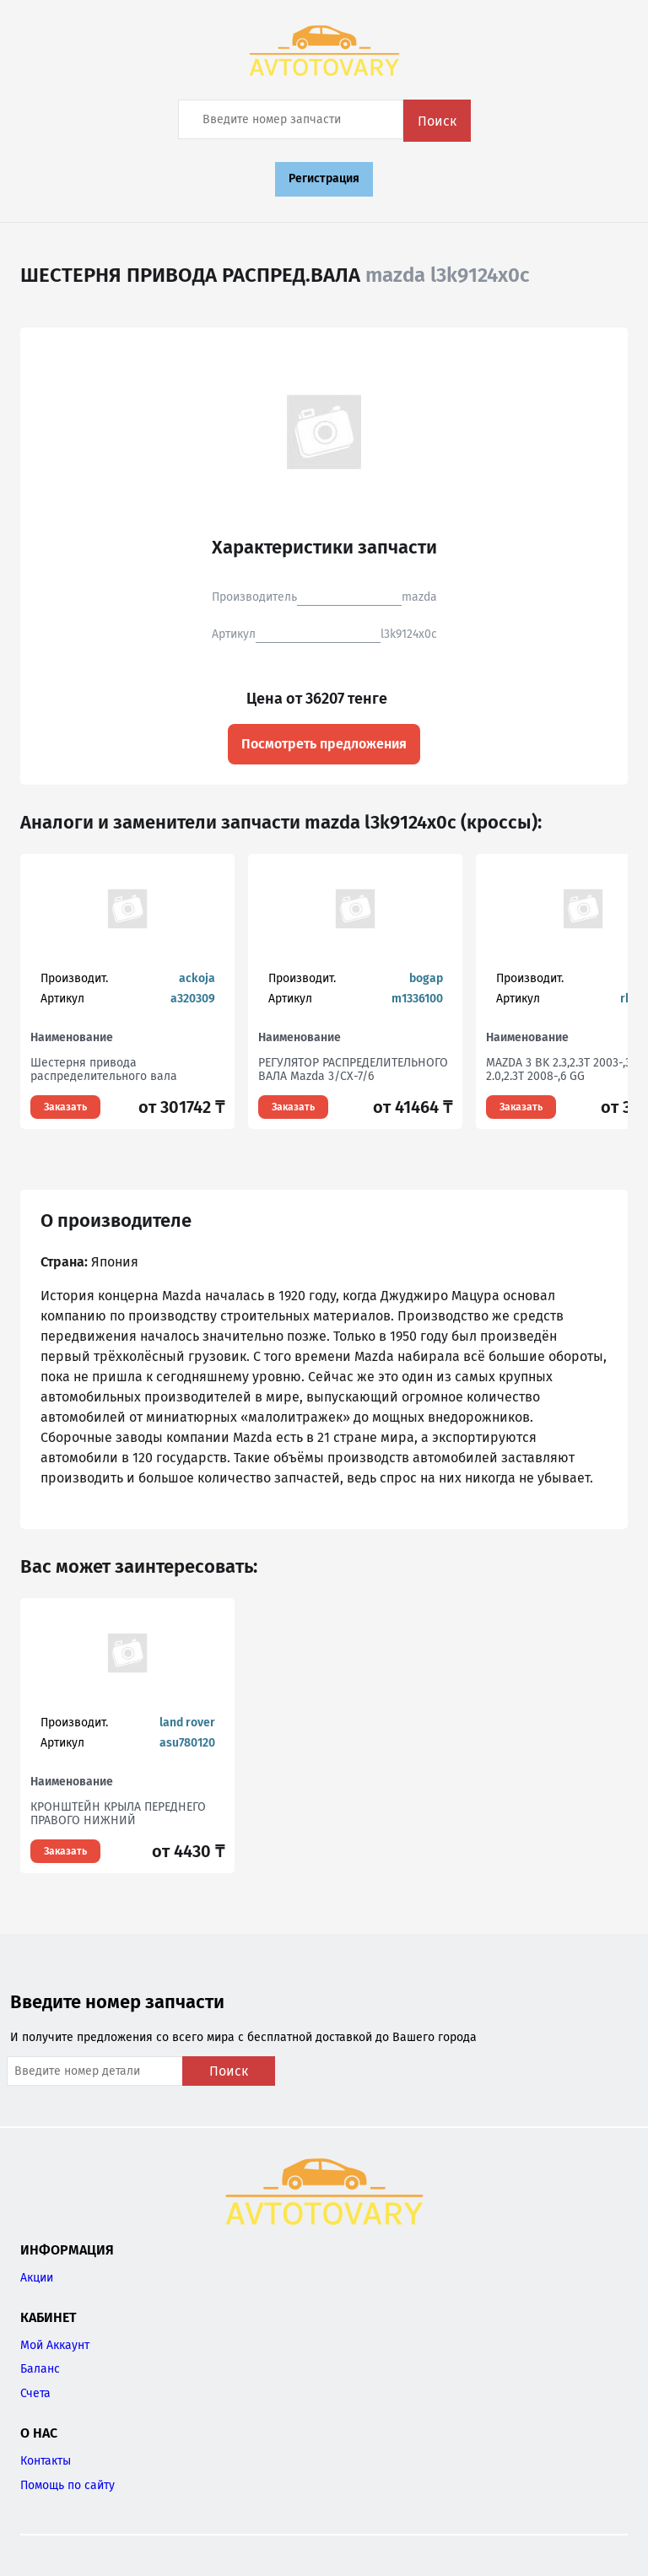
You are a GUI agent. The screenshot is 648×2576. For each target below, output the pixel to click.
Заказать (65, 1107)
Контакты (45, 2461)
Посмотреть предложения (324, 744)
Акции (36, 2278)
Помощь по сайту (67, 2485)
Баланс (40, 2369)
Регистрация (324, 178)
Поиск (437, 121)
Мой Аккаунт (54, 2345)
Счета (35, 2393)
